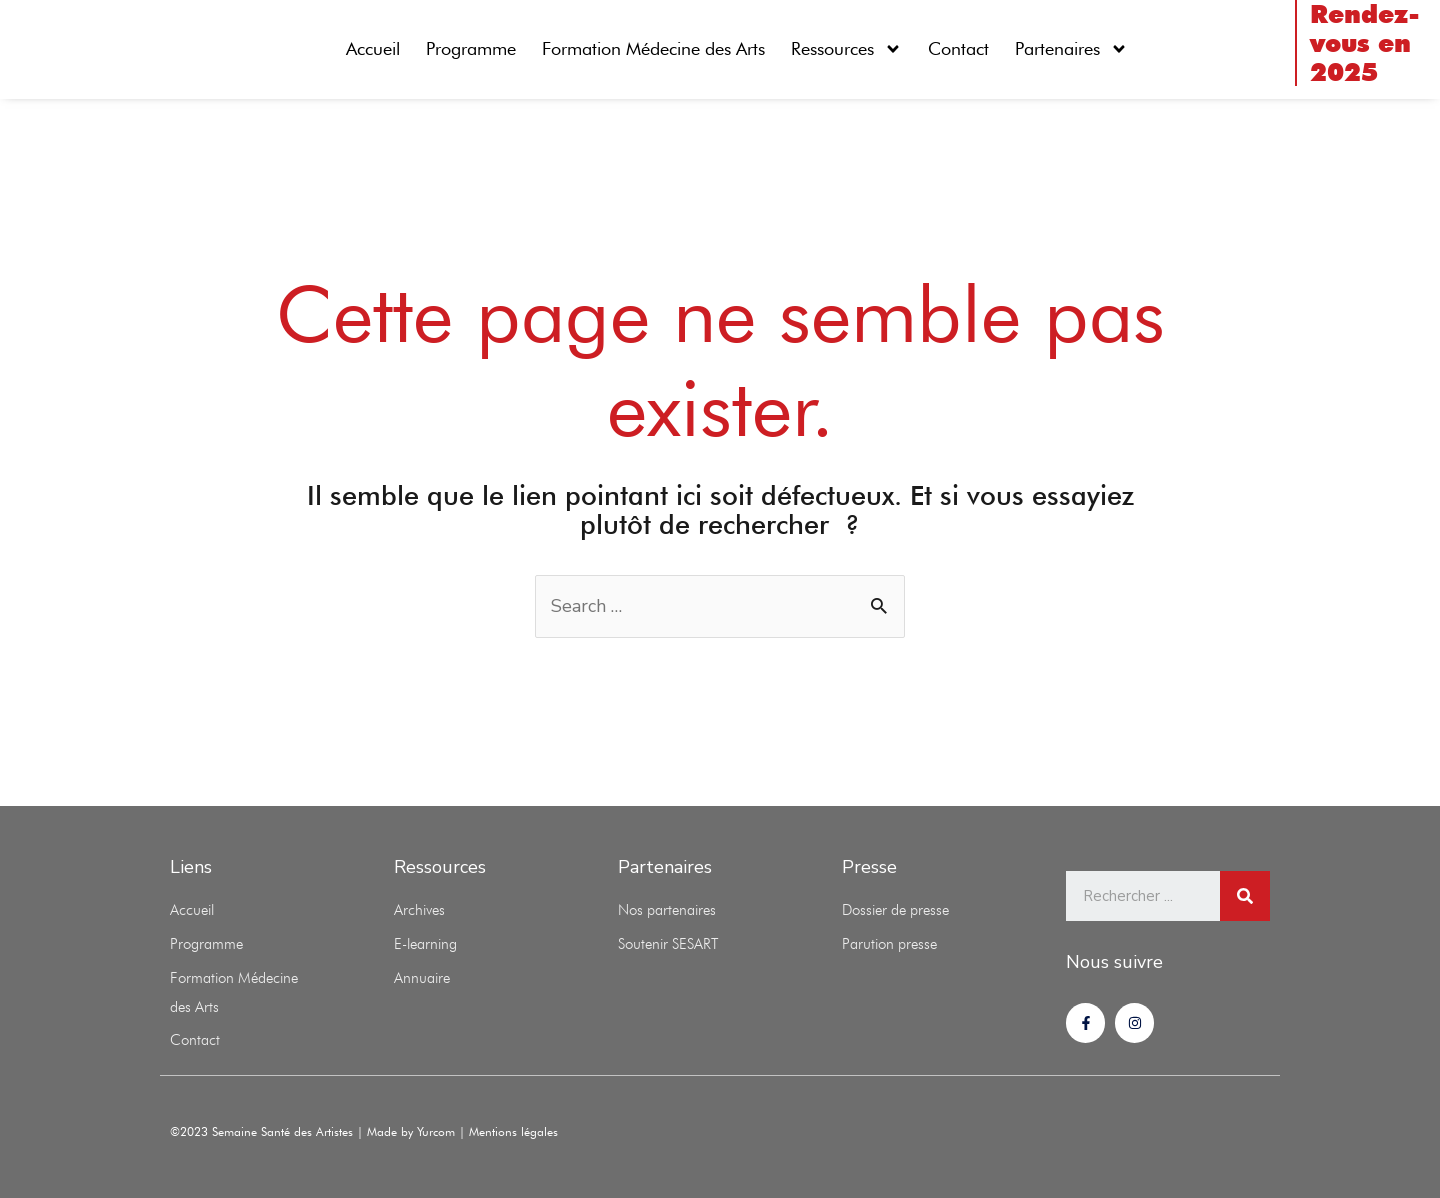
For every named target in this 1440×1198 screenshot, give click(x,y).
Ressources (846, 49)
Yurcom (438, 1131)
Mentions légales (513, 1131)
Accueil (373, 48)
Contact (958, 48)
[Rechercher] (1245, 896)
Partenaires (1071, 49)
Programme (471, 48)
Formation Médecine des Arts (653, 48)
